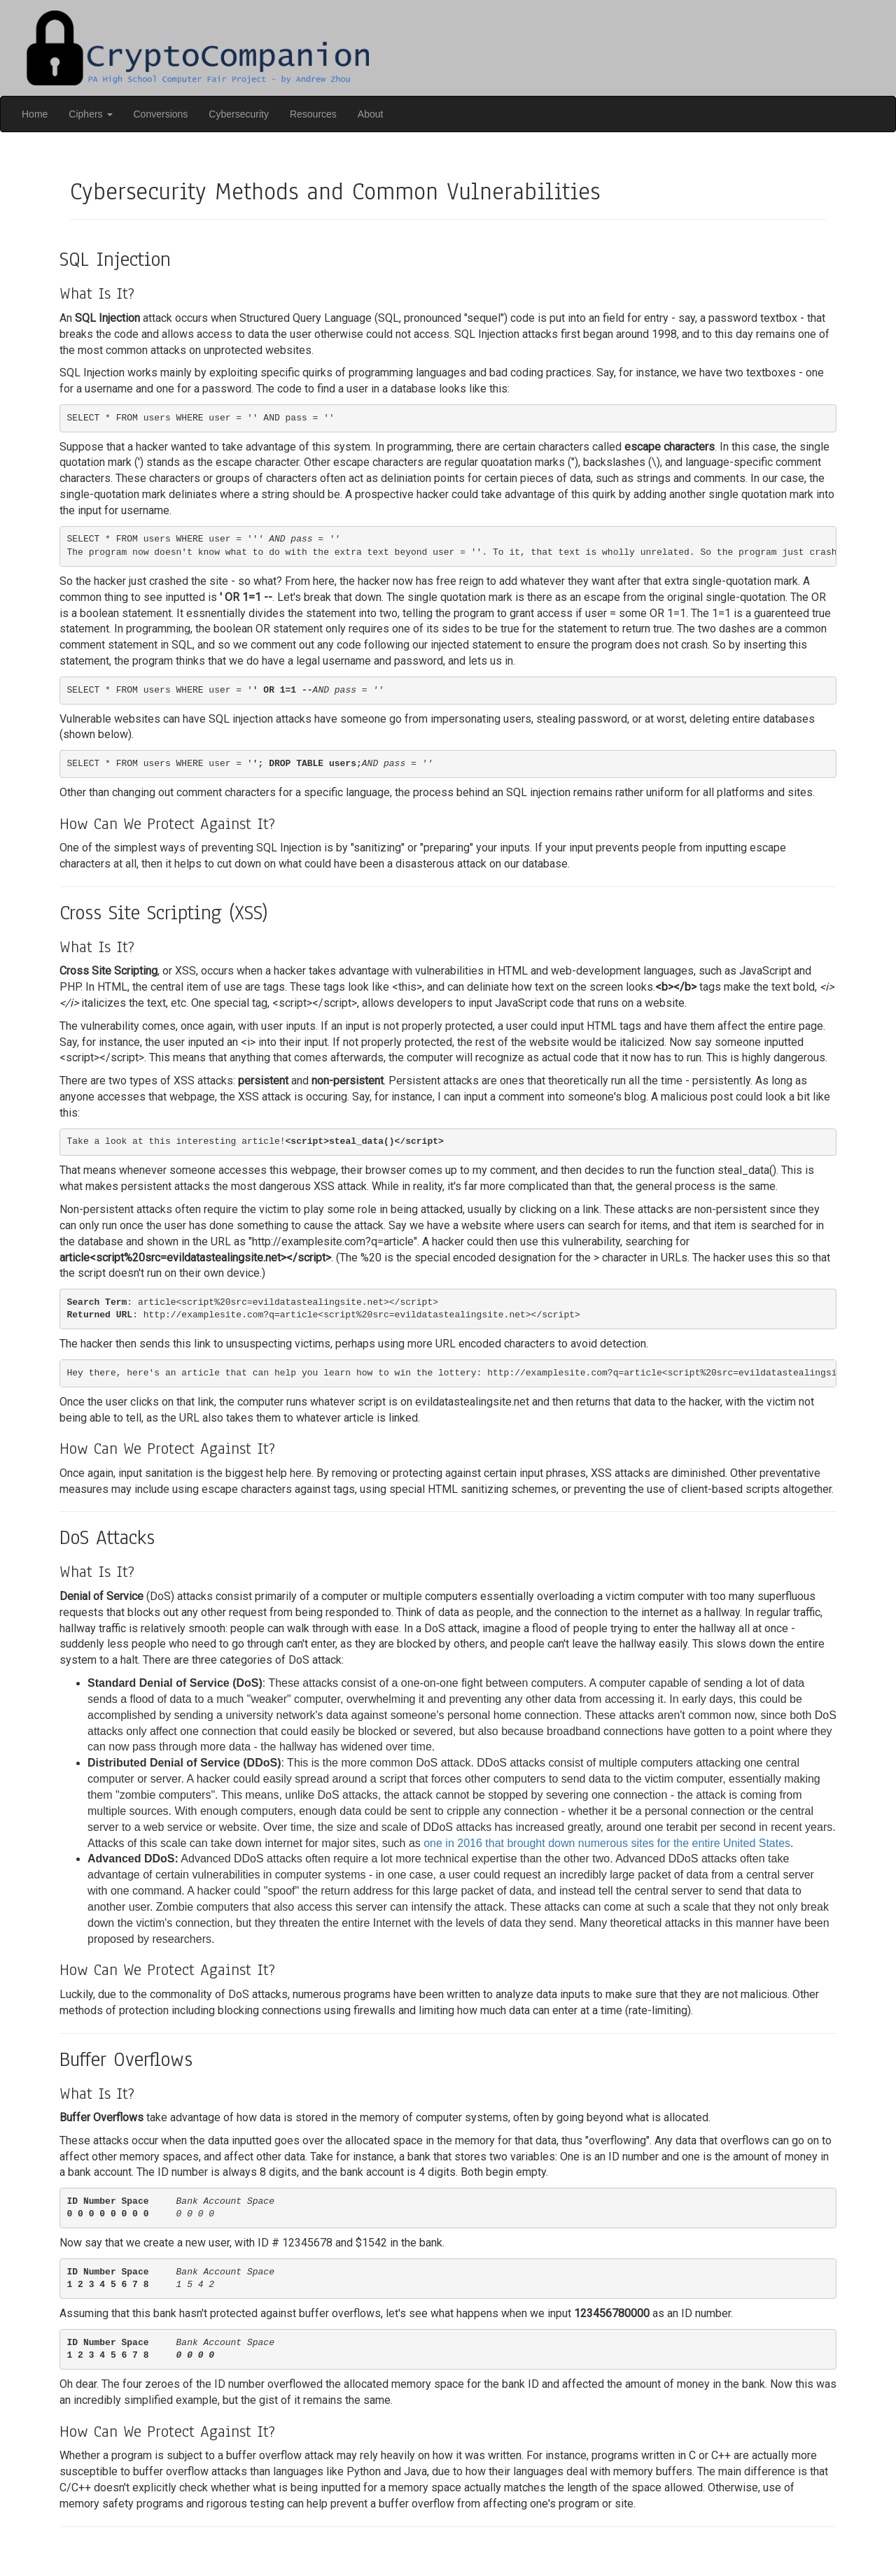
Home (35, 114)
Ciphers (90, 114)
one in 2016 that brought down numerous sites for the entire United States (607, 1843)
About (371, 114)
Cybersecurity (239, 114)
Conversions (161, 114)
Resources (313, 114)
